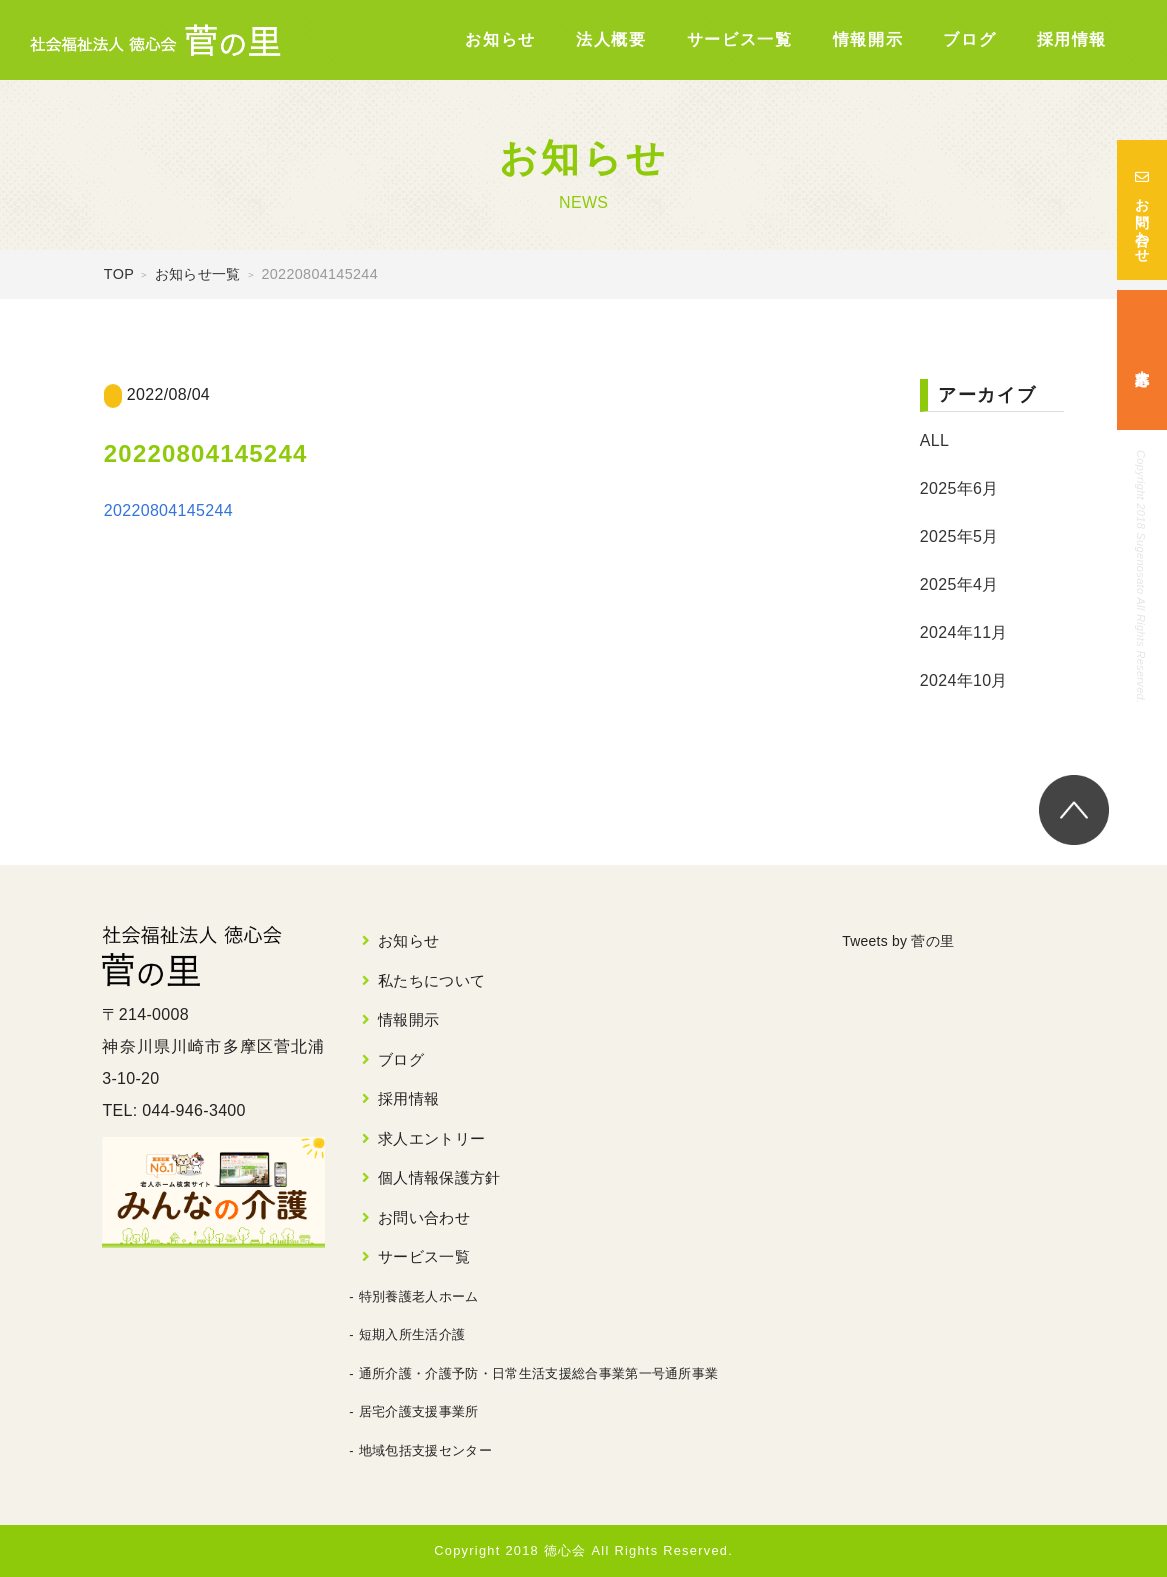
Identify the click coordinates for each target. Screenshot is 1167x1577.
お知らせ (500, 39)
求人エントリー (431, 1138)
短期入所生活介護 (412, 1334)
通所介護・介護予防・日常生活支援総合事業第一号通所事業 (539, 1373)
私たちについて (431, 980)
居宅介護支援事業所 (419, 1411)
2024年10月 (964, 680)
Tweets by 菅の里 (906, 940)
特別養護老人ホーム (419, 1296)
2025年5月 (959, 536)
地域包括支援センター (425, 1450)
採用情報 (1072, 39)
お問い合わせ (1142, 210)
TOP (119, 274)
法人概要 (611, 39)
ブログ (969, 39)
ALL (934, 440)
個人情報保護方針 (439, 1177)
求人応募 (1142, 360)
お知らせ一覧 (198, 274)
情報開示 (868, 39)
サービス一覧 (740, 39)
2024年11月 (964, 632)
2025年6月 (959, 488)
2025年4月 (959, 584)
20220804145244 (168, 510)
